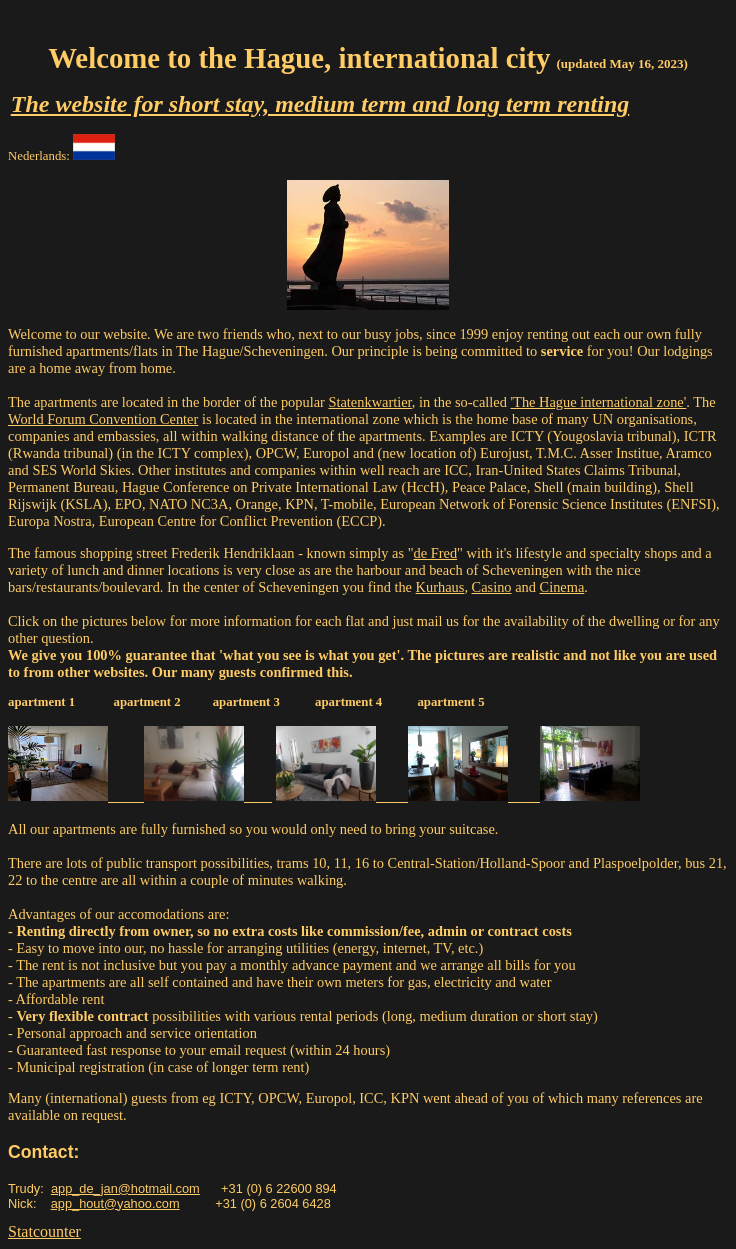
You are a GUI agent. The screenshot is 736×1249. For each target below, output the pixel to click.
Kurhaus (440, 587)
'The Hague (546, 402)
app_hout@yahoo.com (115, 1203)
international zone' (633, 402)
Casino (492, 587)
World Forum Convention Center (103, 419)
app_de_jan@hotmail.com (125, 1188)
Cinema (562, 587)
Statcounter (44, 1231)
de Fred (436, 553)
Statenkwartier (369, 402)
